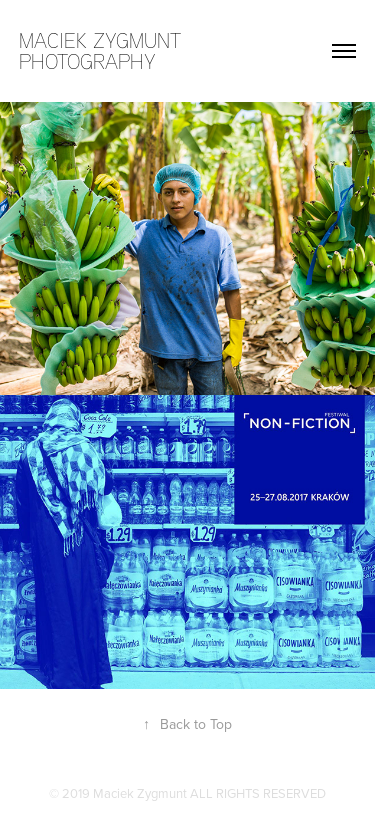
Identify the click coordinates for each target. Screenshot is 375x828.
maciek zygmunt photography (103, 50)
